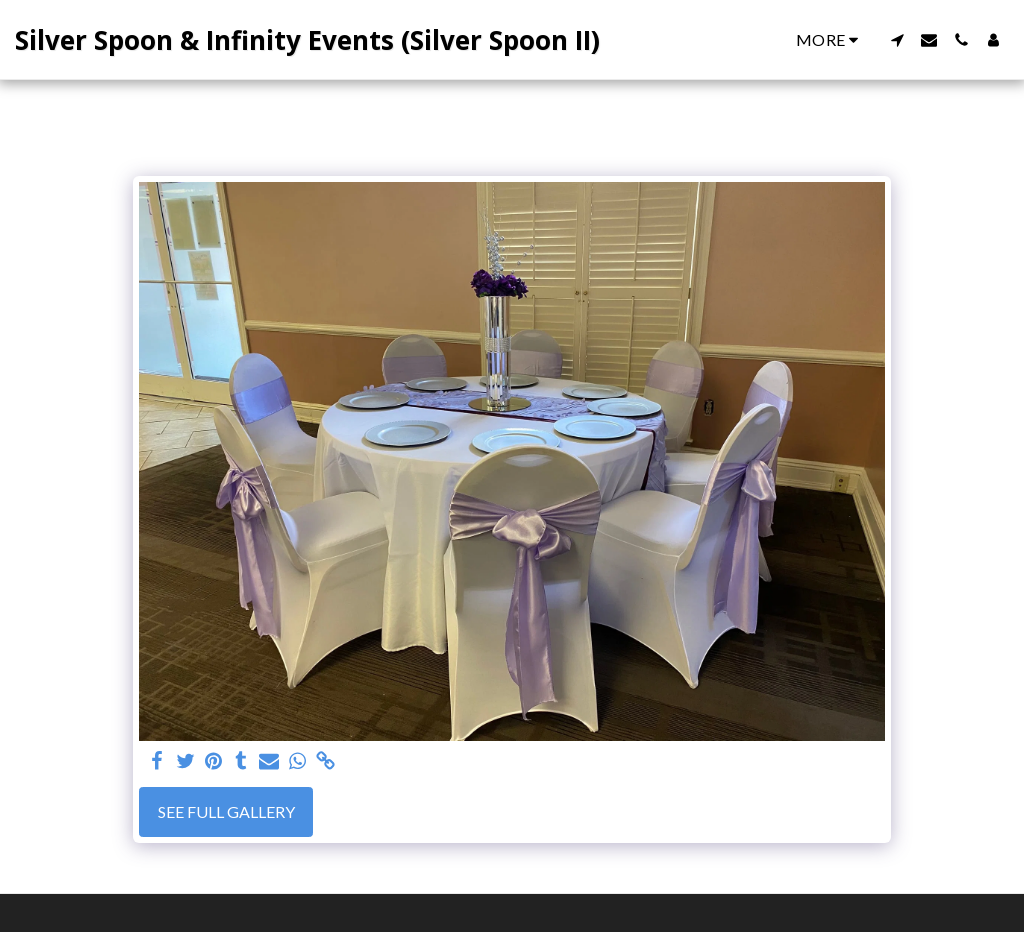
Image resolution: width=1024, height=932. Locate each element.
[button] (897, 40)
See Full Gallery (226, 811)
